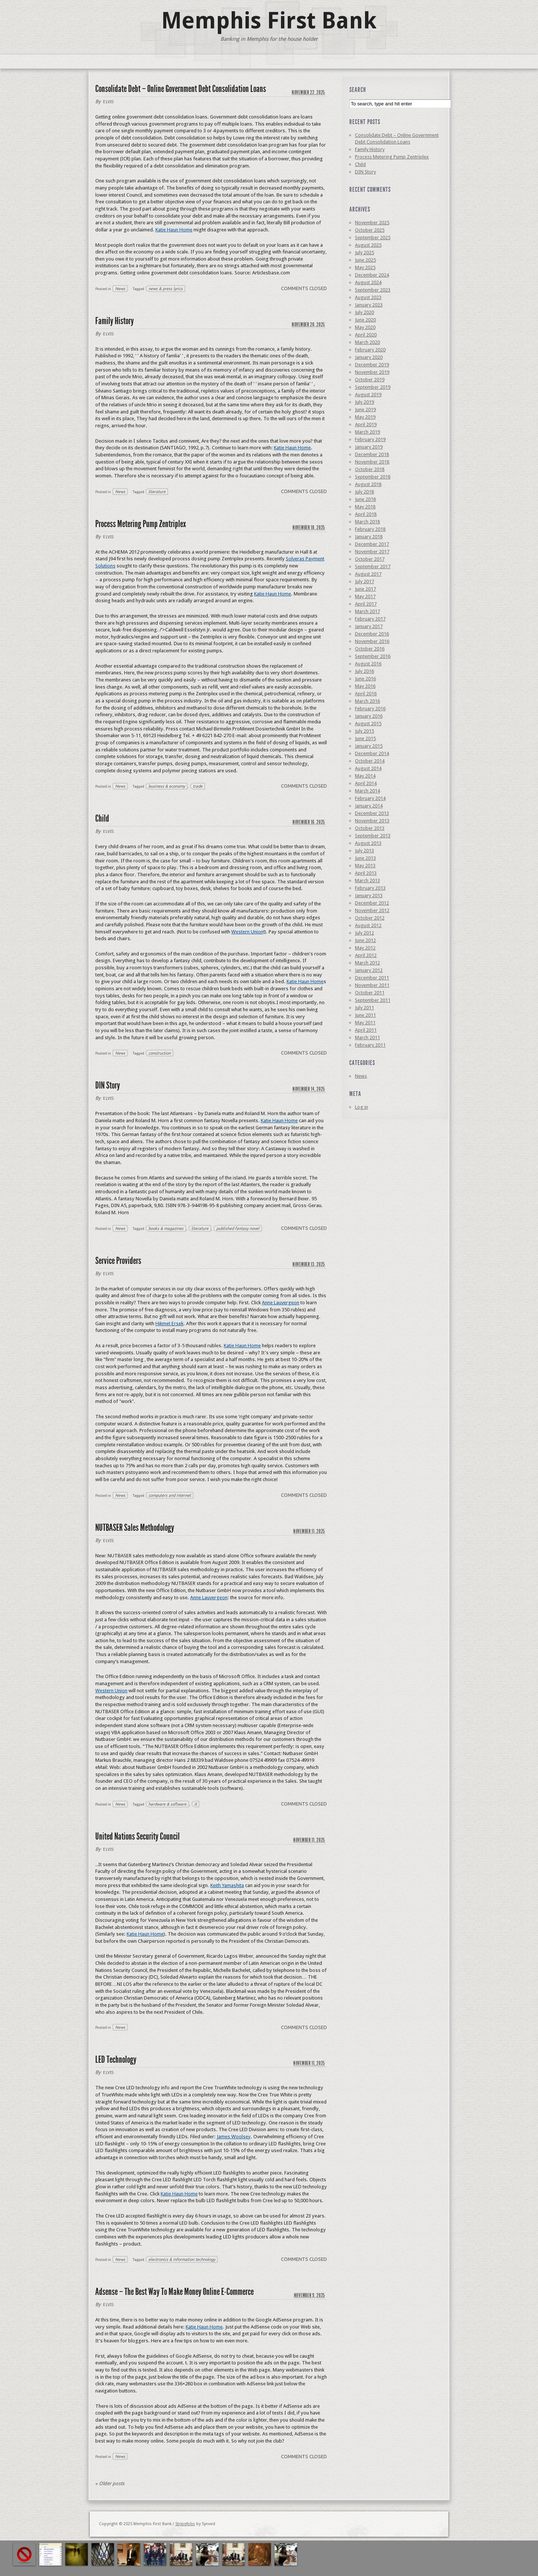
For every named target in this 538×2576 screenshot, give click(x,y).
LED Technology (115, 2059)
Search (357, 90)
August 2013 (368, 843)
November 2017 (372, 551)
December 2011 (372, 978)
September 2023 (372, 290)
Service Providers (118, 1261)
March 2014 (367, 791)
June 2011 (365, 1015)
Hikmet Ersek (169, 1323)
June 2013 (365, 858)
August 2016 (368, 664)
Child (102, 818)
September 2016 (372, 656)
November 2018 (372, 462)
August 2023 (368, 297)
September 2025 (372, 237)
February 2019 (370, 439)
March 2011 (367, 1037)
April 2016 (366, 693)
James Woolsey (234, 2136)
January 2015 (369, 746)
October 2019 (369, 379)
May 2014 (365, 776)
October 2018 (369, 469)
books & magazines (165, 1228)
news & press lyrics (165, 288)
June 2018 (365, 499)
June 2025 (365, 260)
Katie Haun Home (173, 230)
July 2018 (364, 492)
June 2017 (365, 589)
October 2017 (369, 559)
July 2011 (364, 1007)
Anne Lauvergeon (280, 1302)
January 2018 (369, 536)
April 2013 (366, 873)
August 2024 (368, 282)
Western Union (247, 932)
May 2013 (365, 865)
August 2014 (368, 768)
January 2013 (369, 895)
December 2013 (372, 813)
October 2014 (369, 761)
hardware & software (167, 1804)
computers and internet (169, 1495)
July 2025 (364, 252)
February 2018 (370, 529)
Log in (361, 1107)
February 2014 (370, 798)
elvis (108, 101)
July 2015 (364, 731)
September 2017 (372, 566)
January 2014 (369, 806)
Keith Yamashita (227, 1885)
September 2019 (372, 387)
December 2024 (372, 275)
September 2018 (372, 477)
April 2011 (366, 1030)
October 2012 (369, 918)
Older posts (109, 2483)
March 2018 (367, 521)
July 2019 (364, 402)
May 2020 (365, 327)
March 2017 (367, 611)
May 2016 (365, 686)
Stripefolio (185, 2523)
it (195, 1804)
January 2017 (369, 626)
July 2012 (364, 933)
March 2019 (367, 432)
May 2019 (365, 417)
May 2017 (365, 596)
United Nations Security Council (137, 1836)
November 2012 (372, 910)
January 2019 (369, 447)
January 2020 (369, 357)
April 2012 (366, 955)
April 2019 (366, 424)
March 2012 (367, 963)
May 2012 (365, 948)
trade (197, 786)
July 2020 (364, 312)
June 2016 (365, 678)
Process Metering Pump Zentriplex (140, 524)
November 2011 (372, 985)
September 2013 (372, 835)
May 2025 (365, 267)
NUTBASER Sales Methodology (134, 1527)
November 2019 (372, 372)
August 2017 (368, 574)
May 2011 (365, 1022)
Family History (114, 321)
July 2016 (364, 671)
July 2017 (364, 581)
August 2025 (368, 245)
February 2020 (370, 350)
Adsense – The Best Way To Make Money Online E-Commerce (174, 2292)
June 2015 (365, 738)
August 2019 (368, 394)
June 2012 (365, 940)
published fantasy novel (237, 1228)
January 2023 (369, 305)
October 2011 (369, 992)
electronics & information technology (181, 2259)
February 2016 (370, 708)
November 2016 (372, 641)
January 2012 (369, 970)
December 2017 (372, 544)
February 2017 (370, 619)
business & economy (166, 786)
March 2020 (367, 342)
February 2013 (370, 888)
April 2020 (366, 335)
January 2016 (369, 716)
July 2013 (364, 850)
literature (157, 491)
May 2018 (365, 507)
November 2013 (372, 821)
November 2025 (372, 222)
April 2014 (366, 783)
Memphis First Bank (269, 20)
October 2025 (369, 230)
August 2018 (368, 484)
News (120, 288)
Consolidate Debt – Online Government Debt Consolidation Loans (180, 89)
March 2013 (367, 880)
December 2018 (372, 454)
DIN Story (107, 1085)
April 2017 (366, 604)
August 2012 (368, 925)
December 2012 (372, 903)
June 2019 (365, 409)
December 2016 (372, 634)
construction (159, 1053)
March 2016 (367, 701)
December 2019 (372, 364)
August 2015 (368, 723)
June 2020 (365, 320)
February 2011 (370, 1045)
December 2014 (372, 753)
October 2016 (369, 649)
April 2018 (366, 514)
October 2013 (369, 828)
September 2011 (372, 1000)
